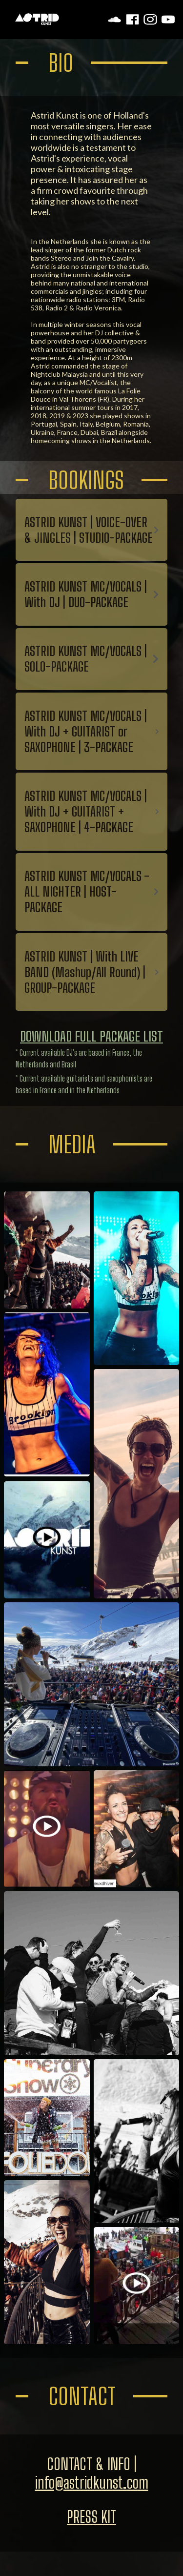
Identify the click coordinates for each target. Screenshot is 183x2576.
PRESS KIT (91, 2517)
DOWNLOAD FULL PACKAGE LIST (91, 1036)
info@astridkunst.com (91, 2483)
